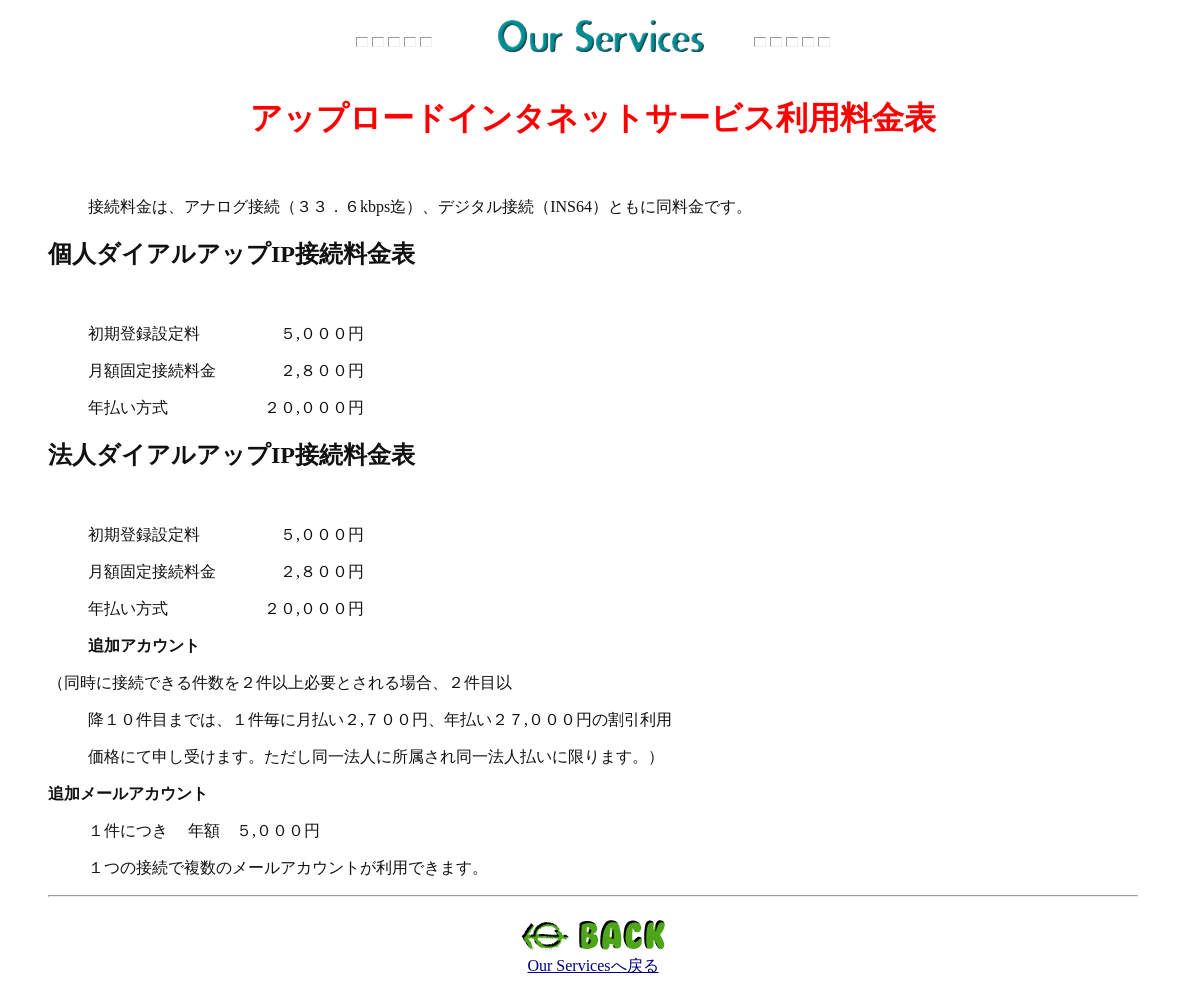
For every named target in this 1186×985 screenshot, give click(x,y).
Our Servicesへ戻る (593, 958)
